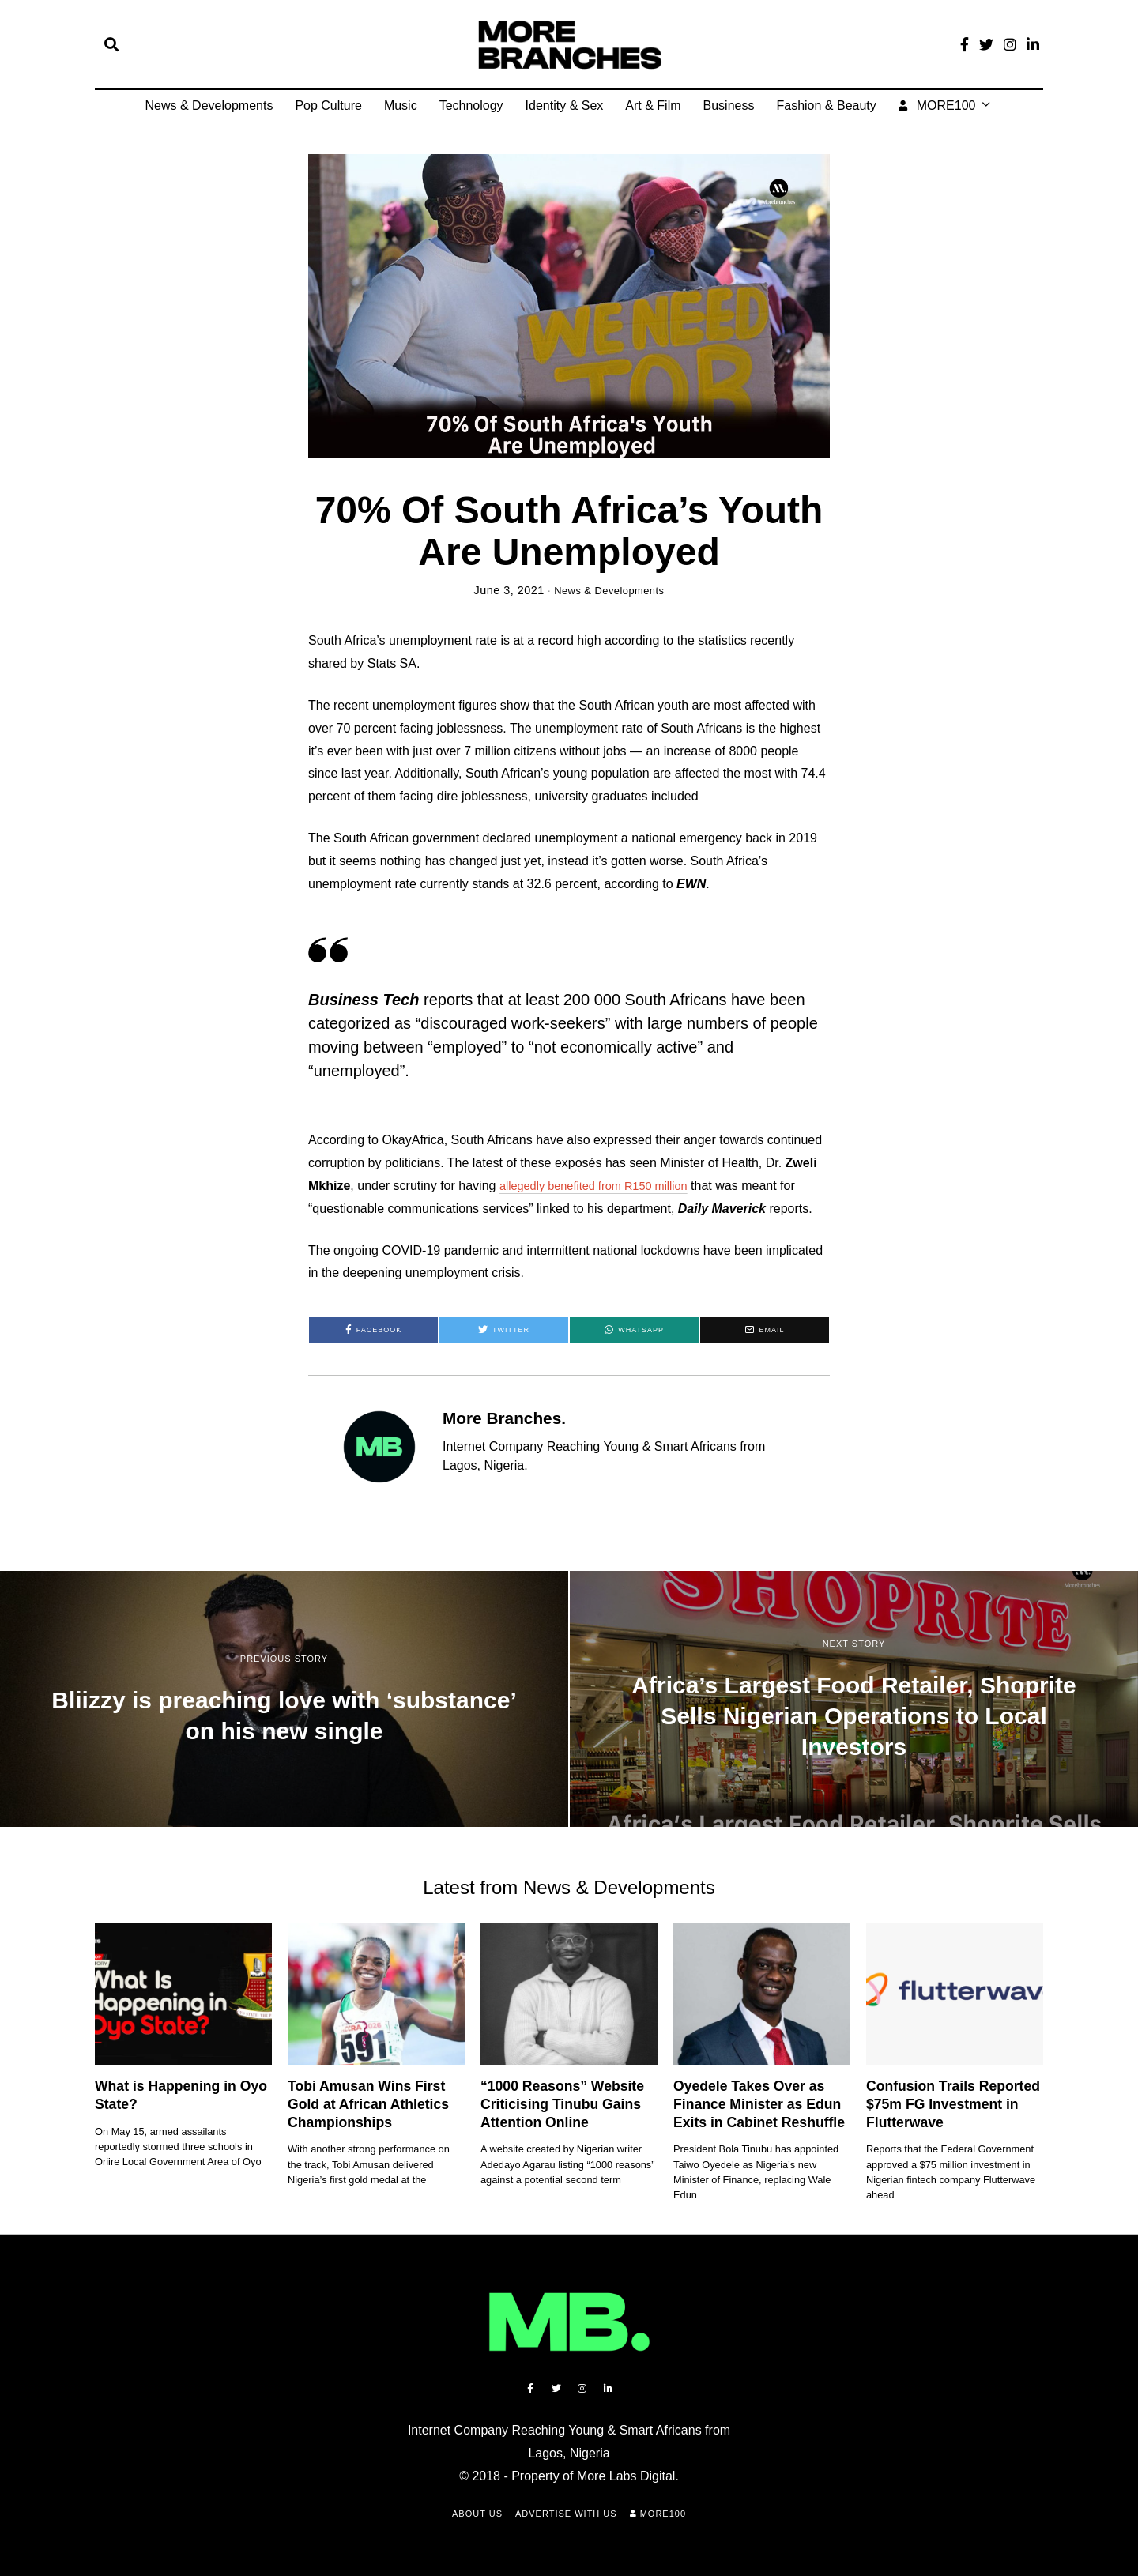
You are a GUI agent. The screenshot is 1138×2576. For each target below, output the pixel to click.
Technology (471, 105)
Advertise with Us (566, 2513)
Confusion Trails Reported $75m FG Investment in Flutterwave (953, 2104)
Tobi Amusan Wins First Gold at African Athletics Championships (368, 2104)
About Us (477, 2513)
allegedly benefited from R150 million (603, 1185)
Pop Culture (328, 105)
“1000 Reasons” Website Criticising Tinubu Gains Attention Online (562, 2104)
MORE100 (937, 105)
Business (729, 105)
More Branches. (504, 1418)
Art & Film (652, 105)
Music (400, 105)
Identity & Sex (565, 105)
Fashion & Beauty (826, 105)
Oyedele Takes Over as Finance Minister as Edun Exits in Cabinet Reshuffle (759, 2104)
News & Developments (209, 105)
